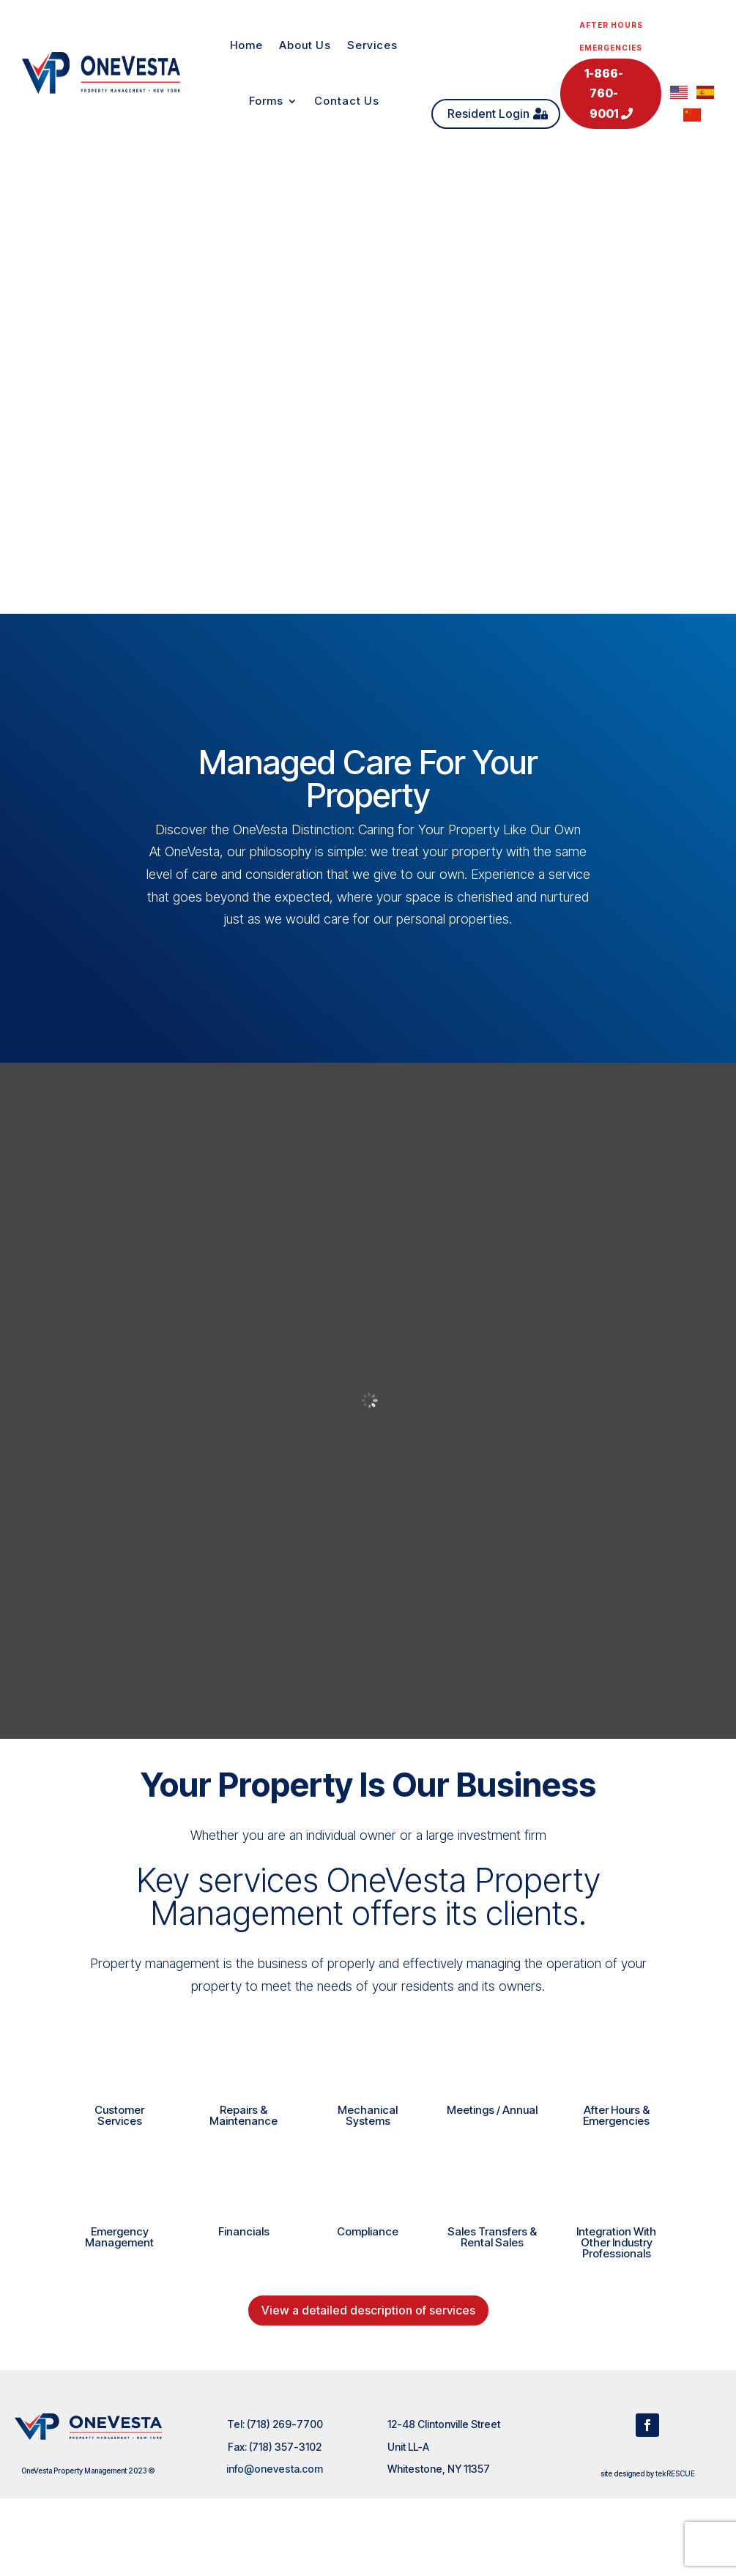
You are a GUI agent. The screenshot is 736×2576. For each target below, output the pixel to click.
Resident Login (488, 113)
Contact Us (346, 101)
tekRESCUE (675, 2473)
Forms (266, 101)
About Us (305, 45)
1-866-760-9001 (603, 93)
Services (372, 45)
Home (246, 45)
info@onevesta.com (274, 2468)
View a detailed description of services (368, 2310)
